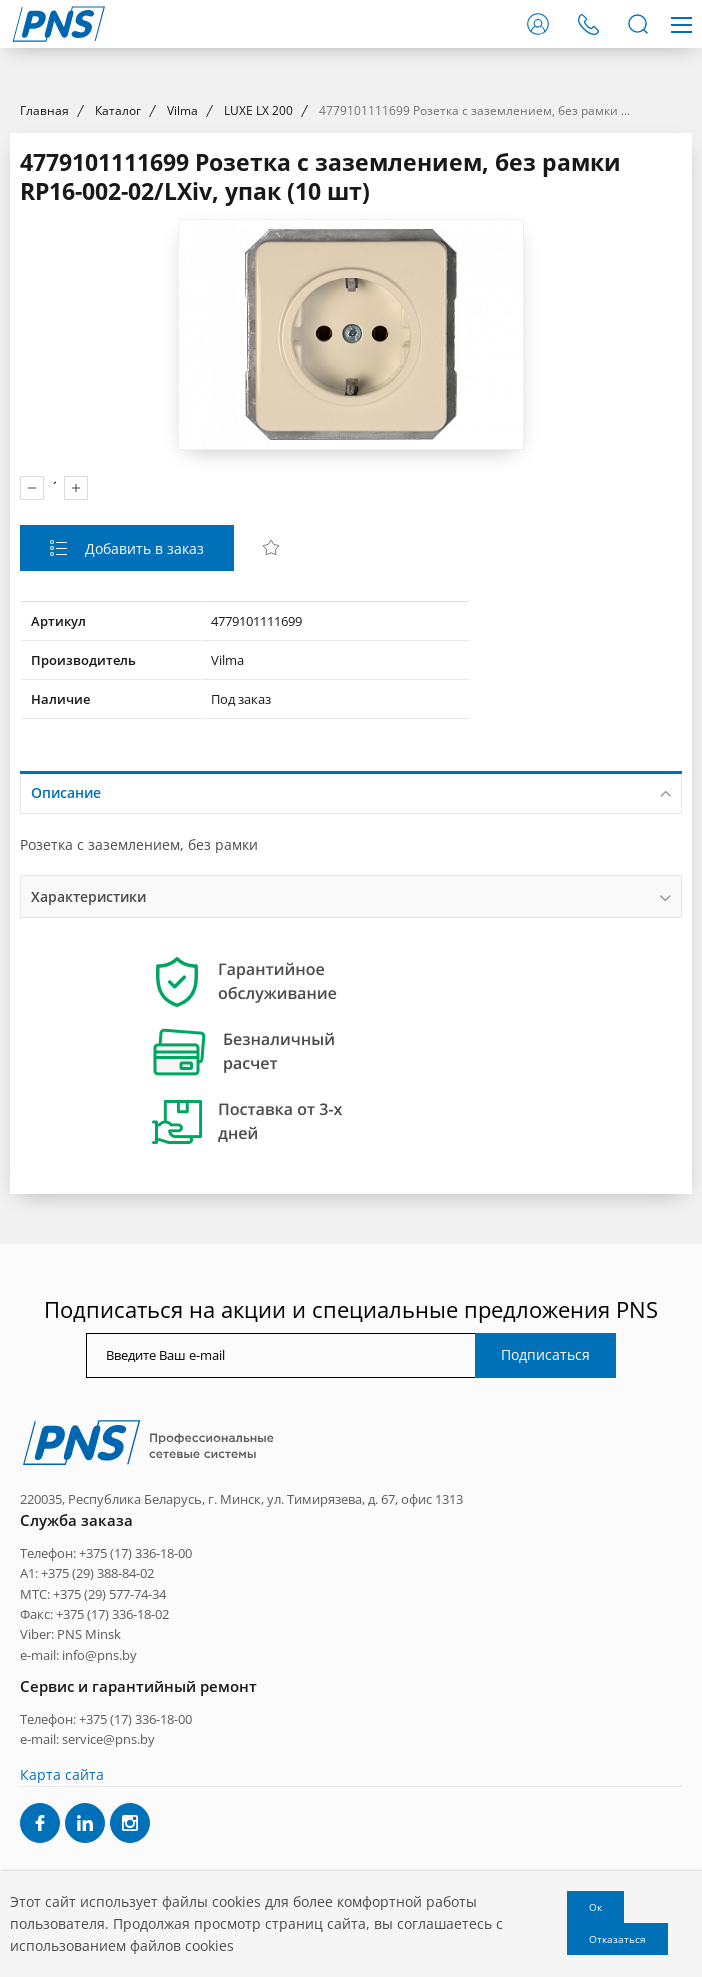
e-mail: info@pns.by (78, 1836)
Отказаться (617, 1939)
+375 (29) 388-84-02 (97, 1754)
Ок (595, 1907)
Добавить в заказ (142, 729)
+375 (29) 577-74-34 (109, 1775)
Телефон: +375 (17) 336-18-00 (106, 1734)
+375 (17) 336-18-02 (112, 1795)
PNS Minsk (89, 1816)
